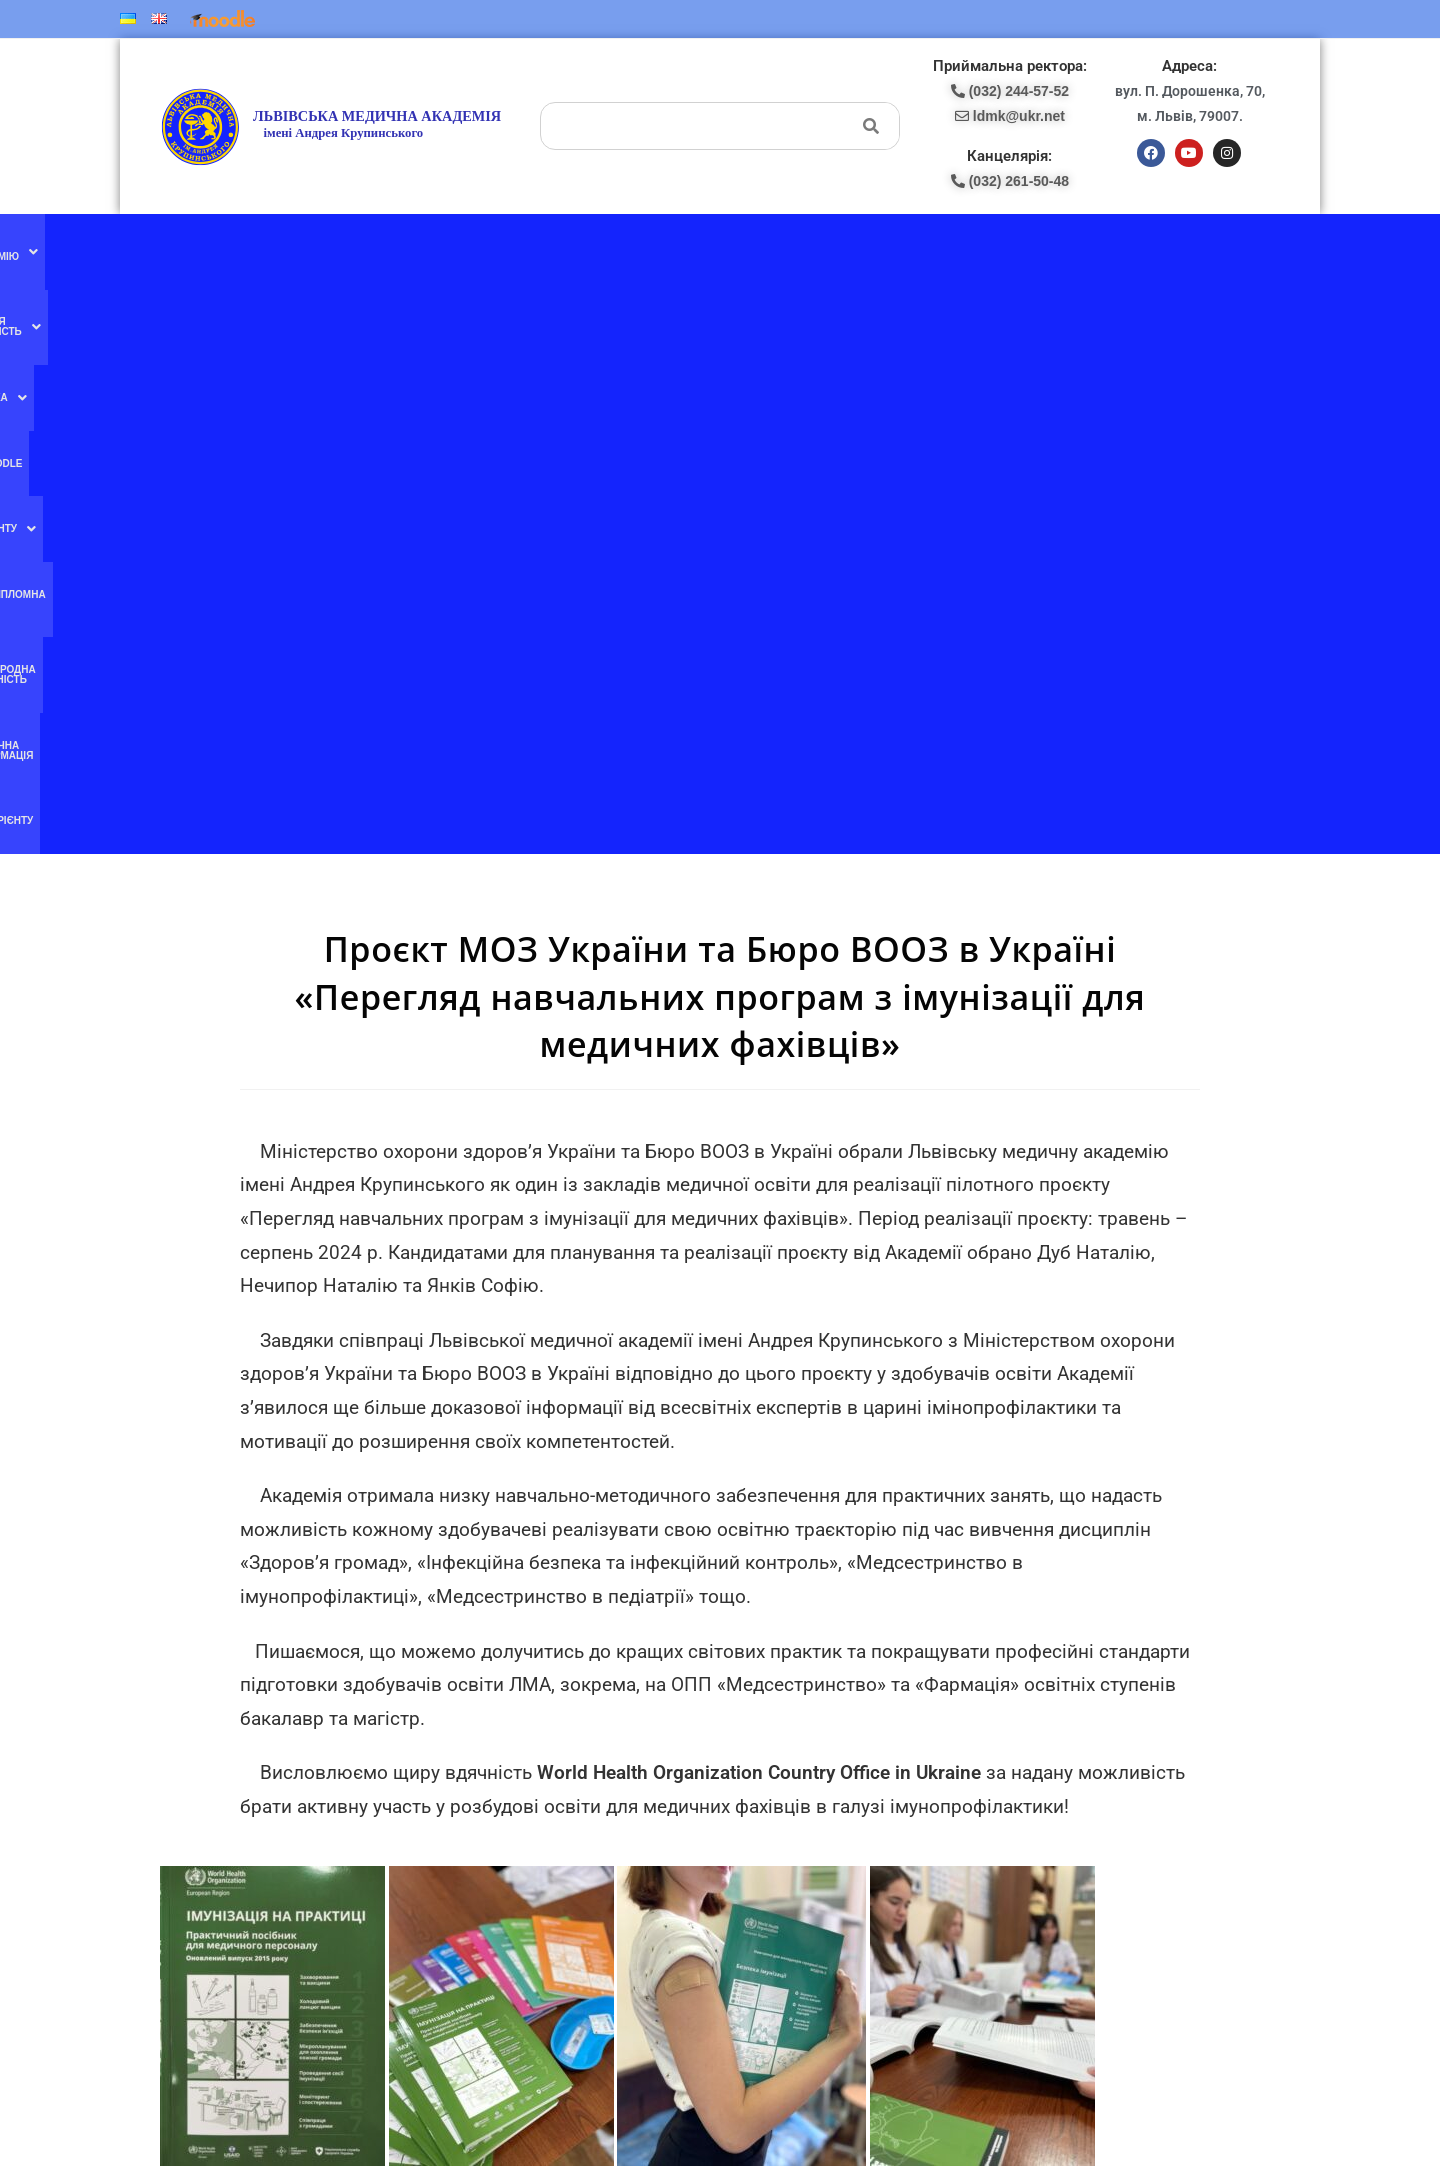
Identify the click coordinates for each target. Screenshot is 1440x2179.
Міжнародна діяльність (918, 248)
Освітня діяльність (418, 249)
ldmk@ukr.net (1127, 1958)
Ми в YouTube (482, 1791)
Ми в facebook (482, 1749)
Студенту (656, 249)
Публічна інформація (1060, 248)
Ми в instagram (483, 1832)
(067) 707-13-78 (778, 1792)
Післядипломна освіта (771, 248)
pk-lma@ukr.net (795, 1834)
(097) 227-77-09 (778, 1771)
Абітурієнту (1167, 248)
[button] (289, 249)
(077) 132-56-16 (778, 1749)
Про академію (289, 249)
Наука (523, 249)
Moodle (585, 248)
